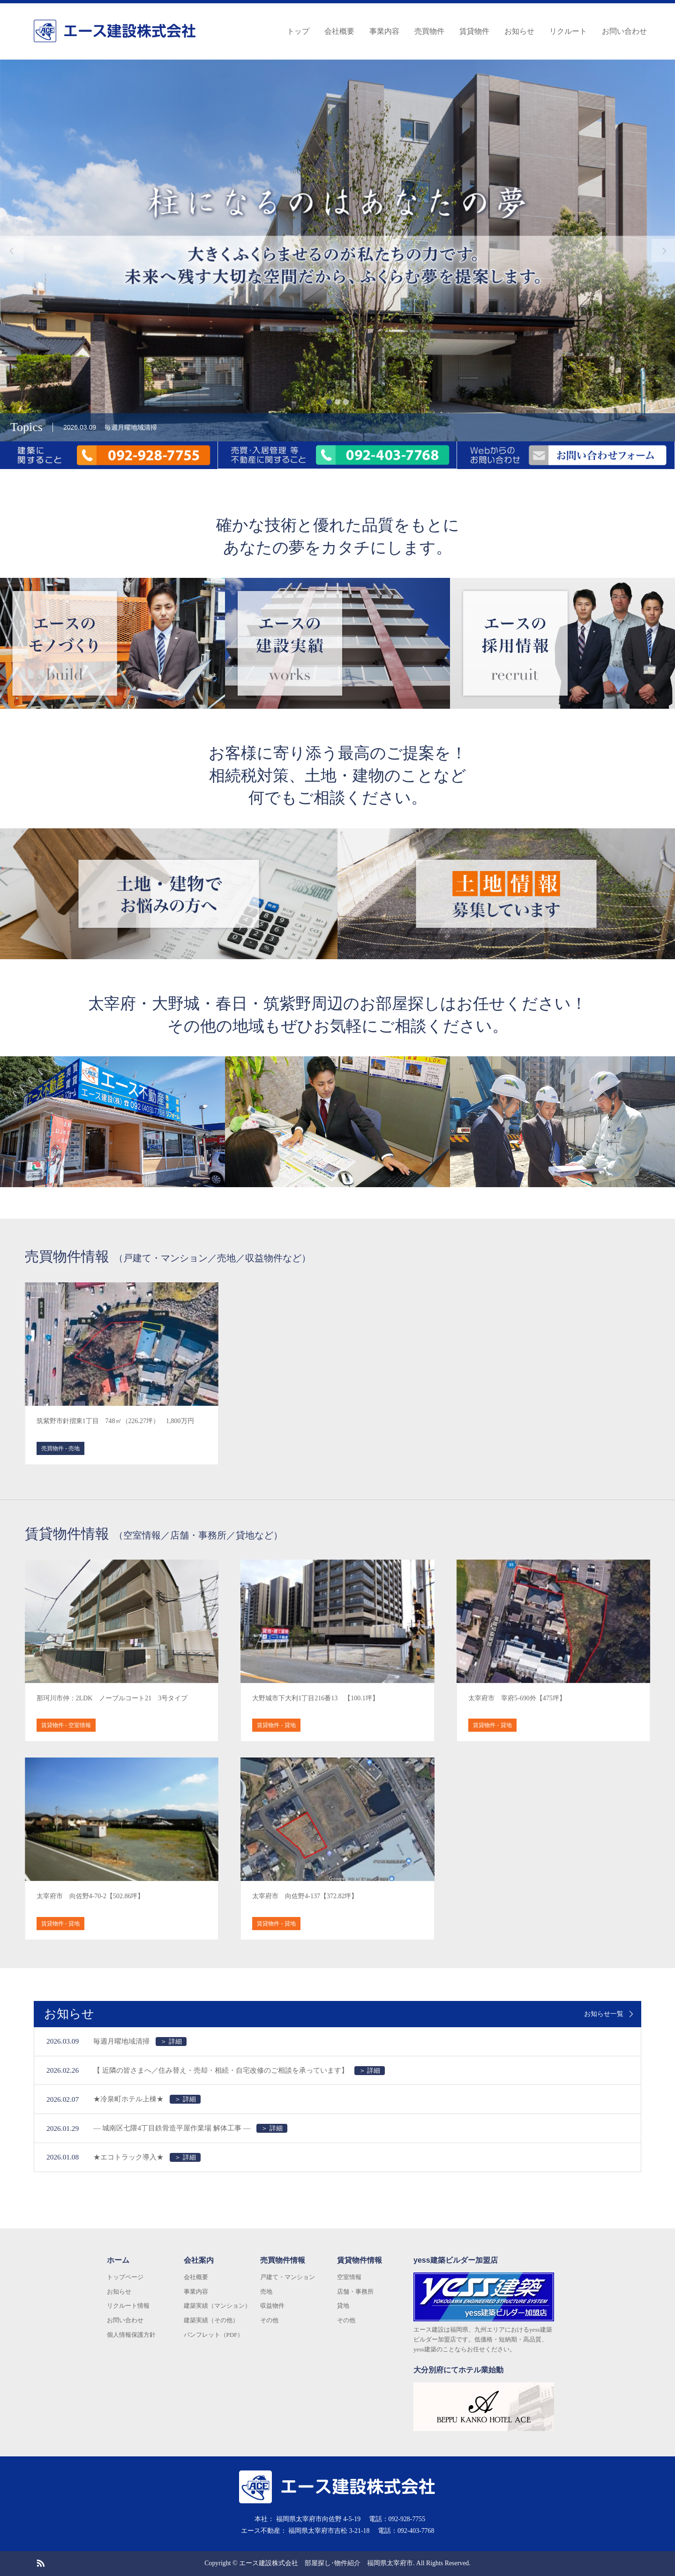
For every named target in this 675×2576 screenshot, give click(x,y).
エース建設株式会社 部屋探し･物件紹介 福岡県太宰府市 (326, 2563)
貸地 (343, 2305)
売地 (266, 2291)
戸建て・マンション (287, 2277)
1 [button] (329, 402)
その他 (269, 2320)
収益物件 (272, 2305)
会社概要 (339, 31)
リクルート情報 (128, 2305)
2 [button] (337, 402)
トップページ (125, 2277)
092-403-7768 (416, 2530)
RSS (40, 2562)
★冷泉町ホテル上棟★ (147, 2099)
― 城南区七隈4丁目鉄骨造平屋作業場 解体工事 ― (190, 2128)
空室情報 (349, 2277)
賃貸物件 (474, 31)
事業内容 (384, 31)
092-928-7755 (407, 2519)
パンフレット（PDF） (214, 2334)
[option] (337, 250)
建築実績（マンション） (217, 2305)
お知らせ (519, 31)
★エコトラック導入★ (147, 2157)
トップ (298, 31)
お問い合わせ (624, 31)
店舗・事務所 (355, 2291)
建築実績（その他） (211, 2320)
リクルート (568, 31)
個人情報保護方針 (131, 2334)
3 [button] (346, 402)
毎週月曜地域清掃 (140, 2041)
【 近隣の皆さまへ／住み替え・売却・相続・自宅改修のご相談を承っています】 (239, 2070)
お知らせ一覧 (603, 2014)
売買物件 (429, 31)
